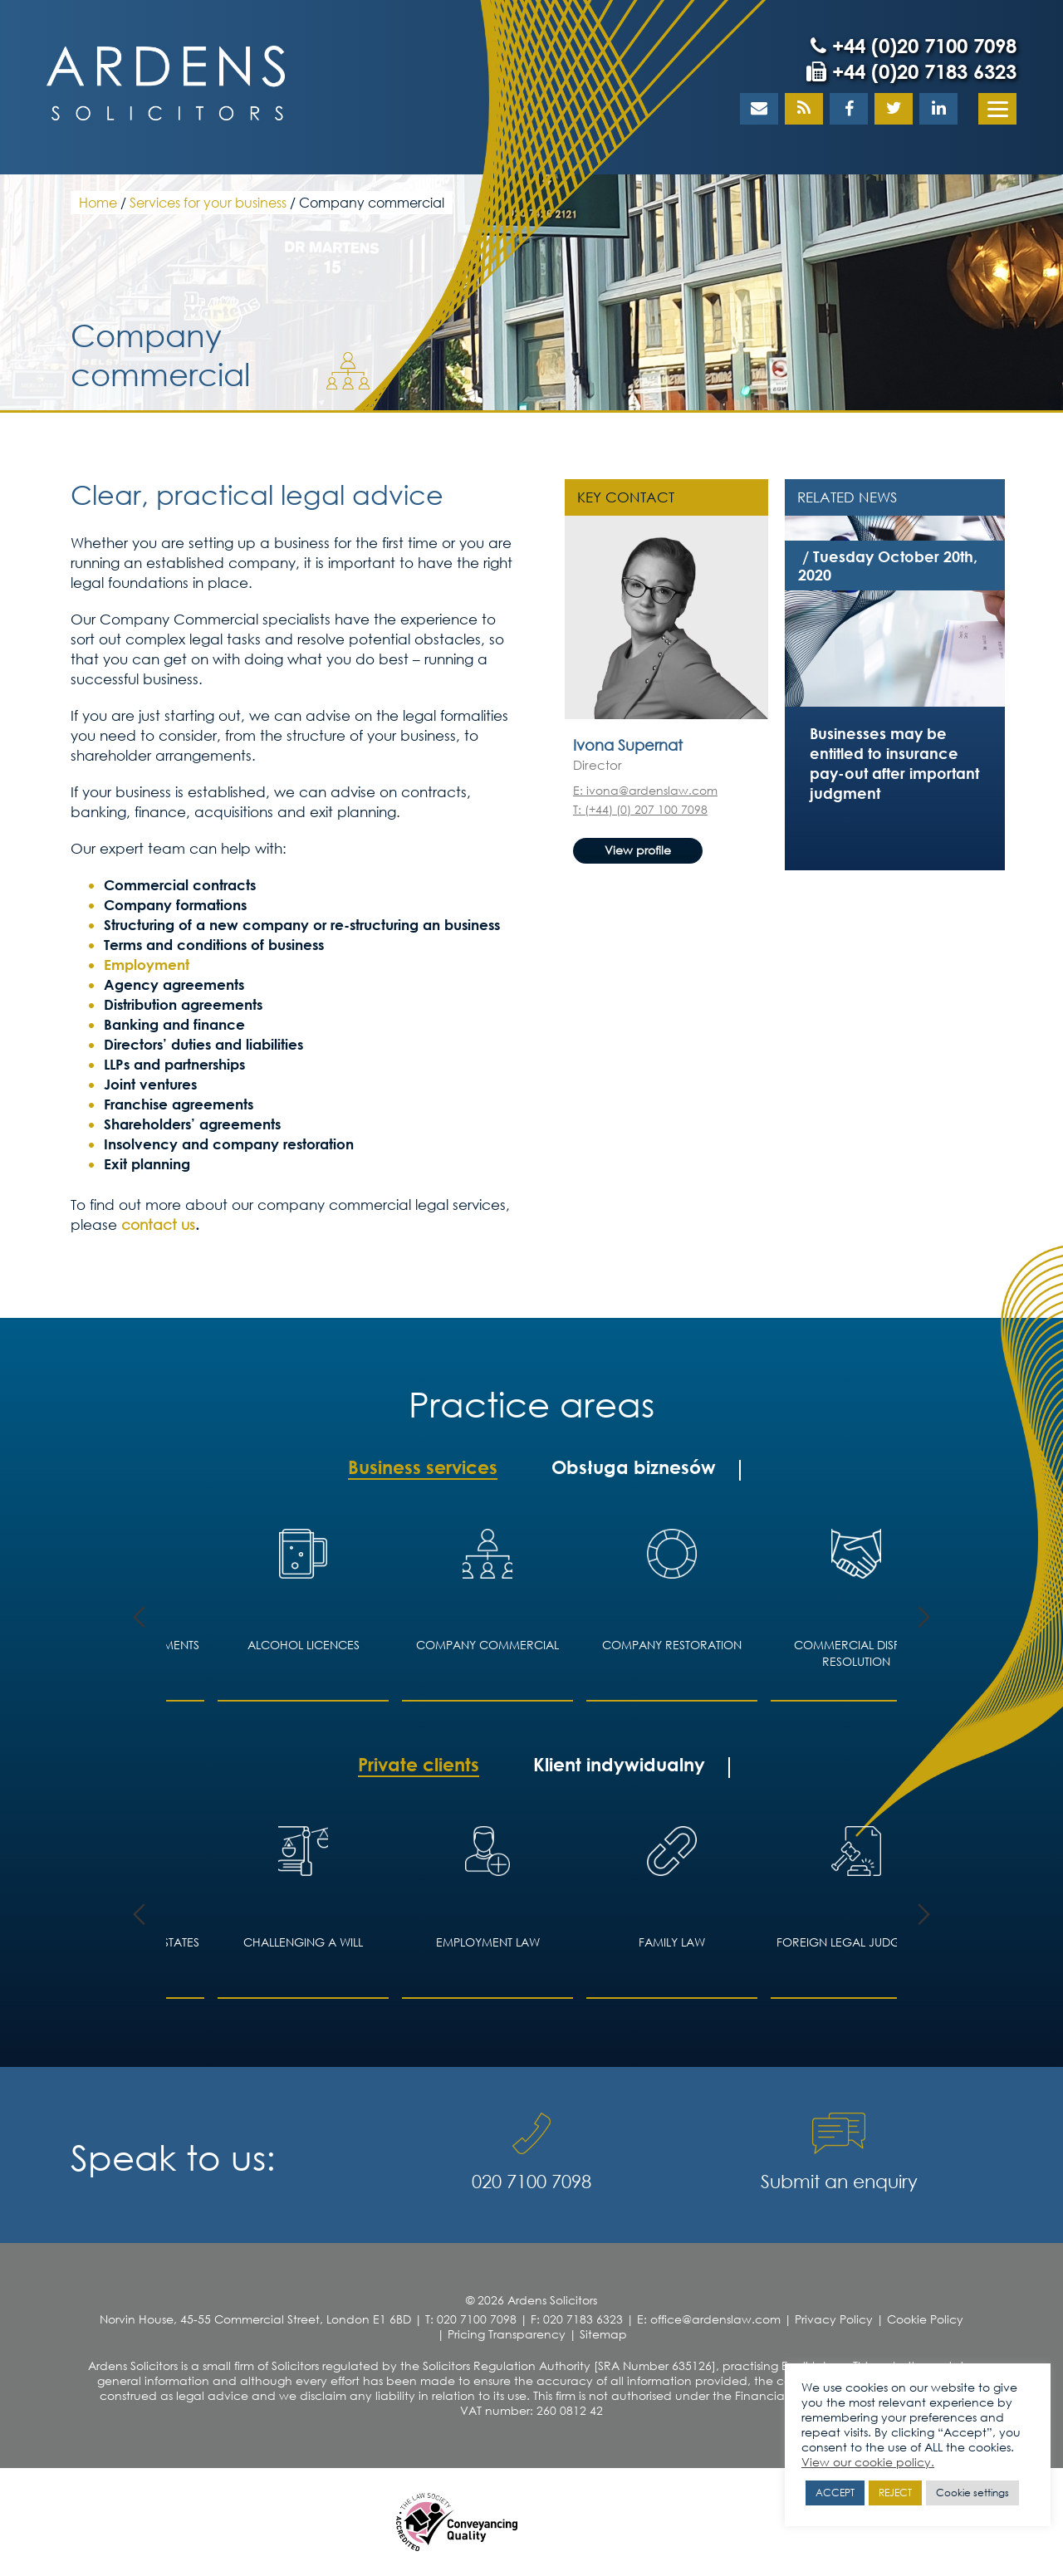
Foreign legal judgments (856, 1942)
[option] (895, 607)
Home (98, 202)
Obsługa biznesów (633, 1467)
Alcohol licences (303, 1645)
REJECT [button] (895, 2492)
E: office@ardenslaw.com (709, 2319)
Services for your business (208, 202)
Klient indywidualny (619, 1764)
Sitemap (603, 2334)
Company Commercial (487, 1645)
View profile (638, 850)
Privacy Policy (834, 2319)
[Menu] (997, 109)
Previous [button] (139, 1617)
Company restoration (672, 1645)
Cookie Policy (925, 2319)
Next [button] (924, 1617)
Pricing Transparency (507, 2334)
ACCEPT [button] (835, 2492)
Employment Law (488, 1942)
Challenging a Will (303, 1942)
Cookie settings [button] (972, 2492)
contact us (158, 1224)
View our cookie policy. (867, 2462)
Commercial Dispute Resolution (856, 1653)
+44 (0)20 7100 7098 (913, 45)
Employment (146, 964)
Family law (672, 1942)
